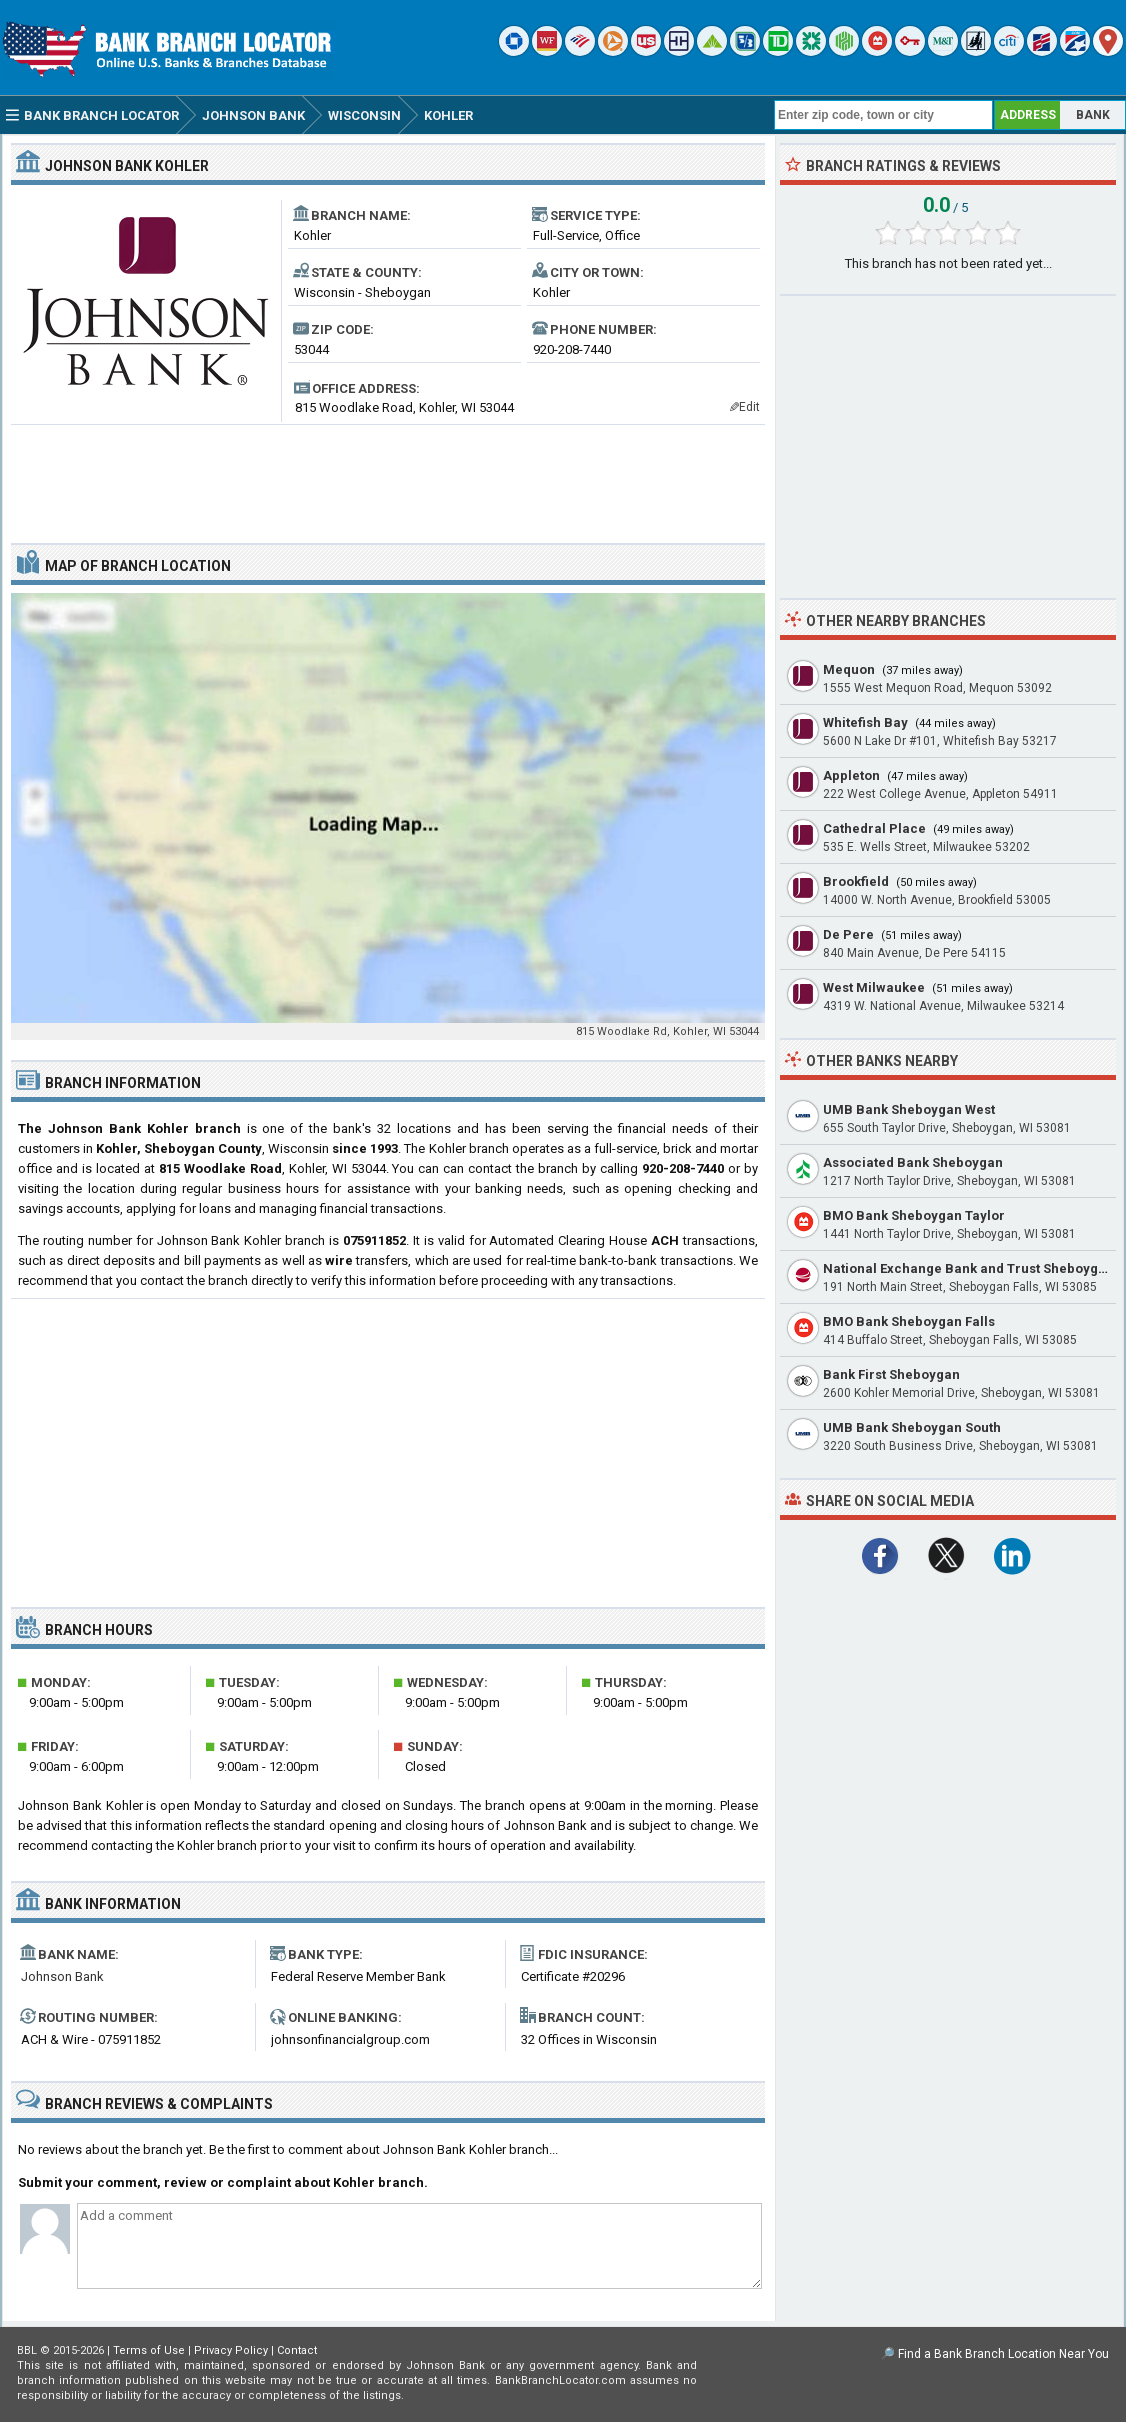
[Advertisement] (388, 476)
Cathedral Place (874, 828)
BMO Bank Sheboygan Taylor (914, 1215)
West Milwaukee (874, 987)
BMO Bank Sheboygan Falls (909, 1321)
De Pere (848, 934)
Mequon (849, 669)
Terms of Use (149, 2350)
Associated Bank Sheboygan (913, 1162)
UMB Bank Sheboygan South (912, 1427)
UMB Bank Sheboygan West (909, 1109)
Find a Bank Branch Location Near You (1003, 2354)
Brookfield (856, 881)
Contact (297, 2350)
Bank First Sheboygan (891, 1374)
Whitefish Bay (865, 722)
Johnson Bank (62, 1976)
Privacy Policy (231, 2350)
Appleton (851, 775)
